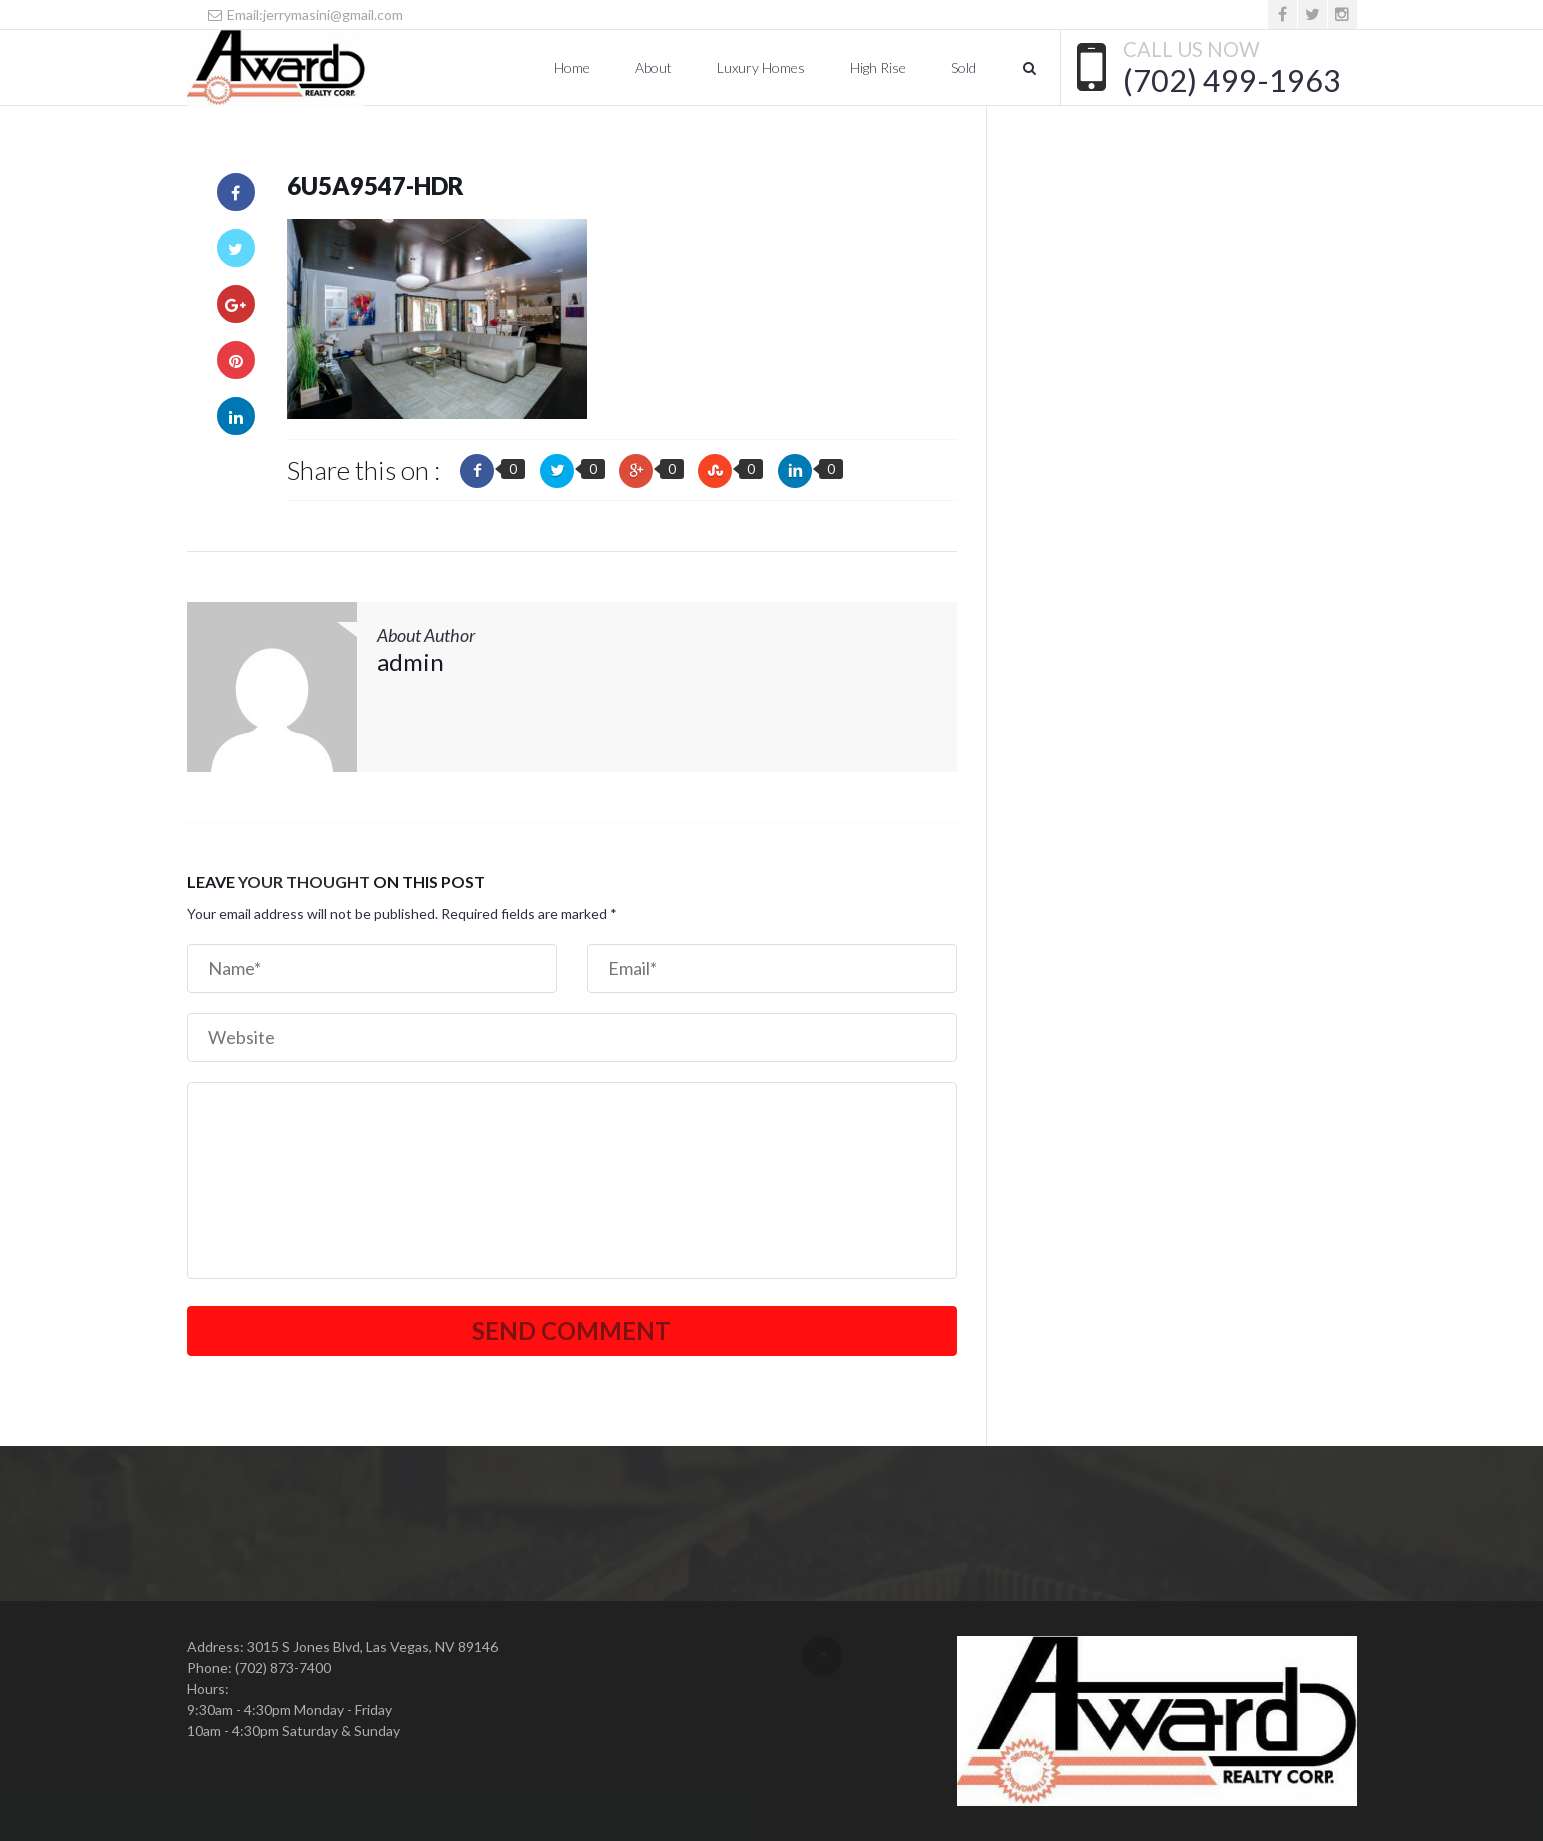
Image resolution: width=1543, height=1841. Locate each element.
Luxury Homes (761, 67)
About (653, 67)
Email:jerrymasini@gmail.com (305, 14)
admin (410, 661)
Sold (963, 67)
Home (572, 67)
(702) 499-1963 (1232, 80)
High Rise (878, 67)
